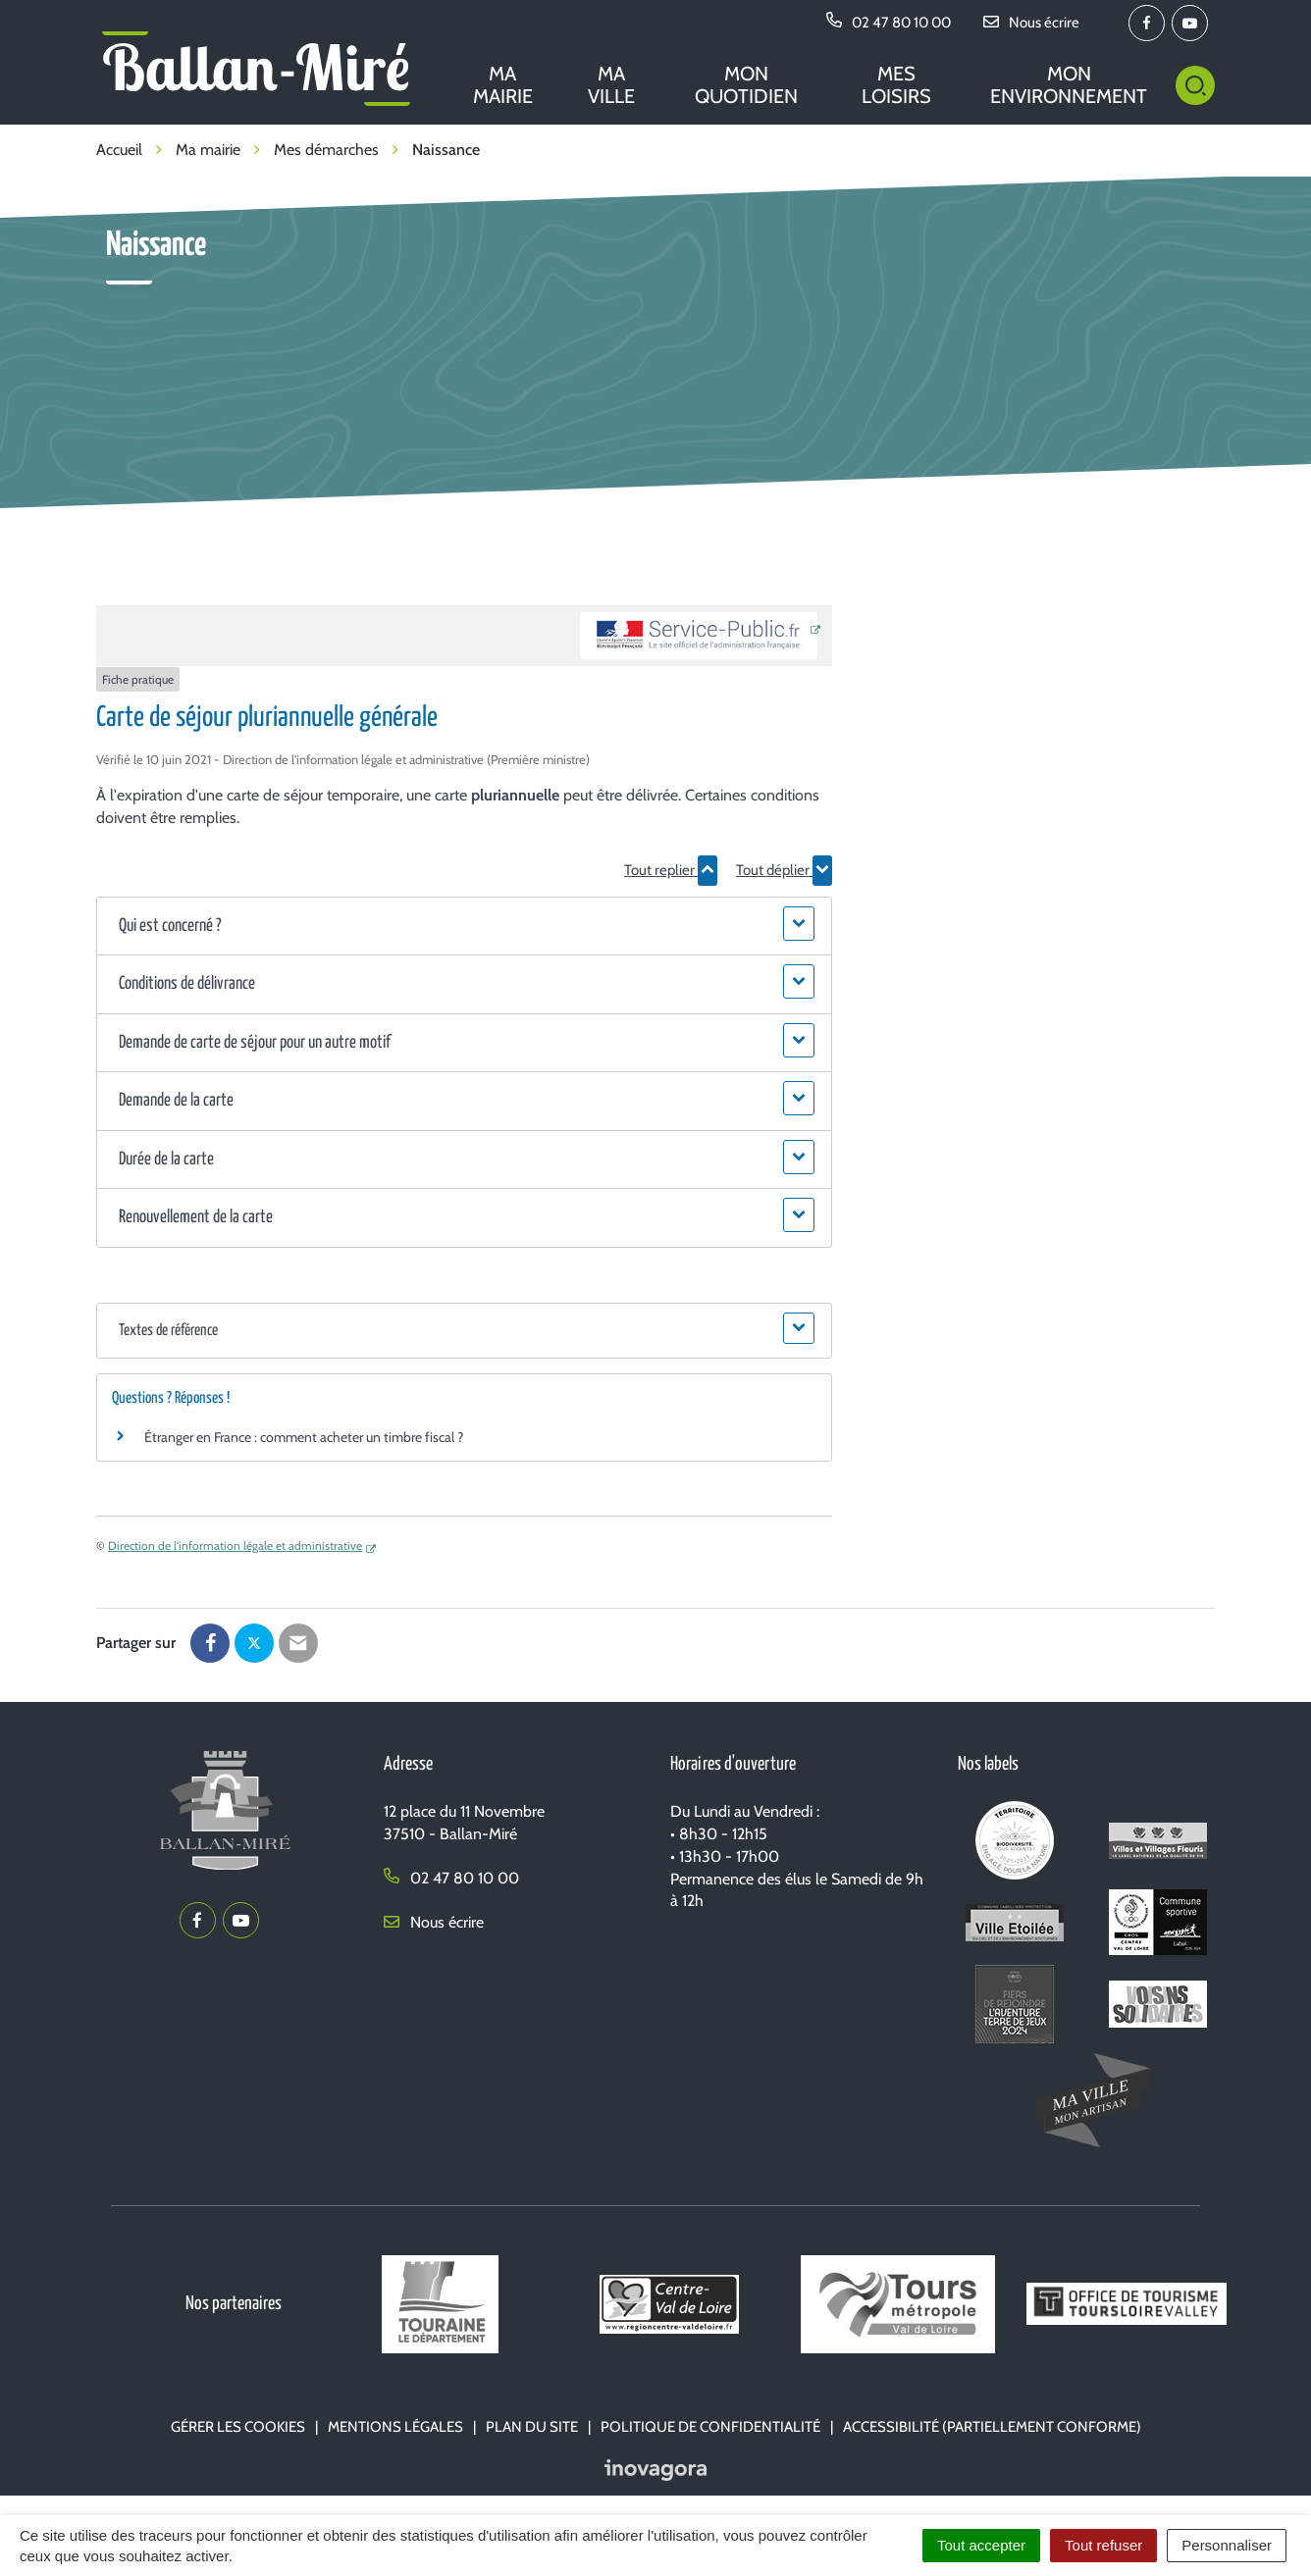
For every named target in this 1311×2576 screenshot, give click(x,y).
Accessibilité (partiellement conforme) (992, 2427)
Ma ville (611, 85)
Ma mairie (503, 85)
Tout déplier (784, 870)
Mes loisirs (896, 85)
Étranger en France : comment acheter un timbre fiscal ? (303, 1437)
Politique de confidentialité (710, 2427)
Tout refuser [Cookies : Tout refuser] (1103, 2545)
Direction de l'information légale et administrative (235, 1545)
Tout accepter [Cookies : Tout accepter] (981, 2545)
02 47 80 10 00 (451, 1878)
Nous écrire (434, 1922)
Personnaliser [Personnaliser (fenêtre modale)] (1226, 2545)
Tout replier (670, 870)
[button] (463, 926)
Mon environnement (1068, 85)
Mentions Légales (395, 2427)
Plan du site (532, 2427)
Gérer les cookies (238, 2427)
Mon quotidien (746, 85)
